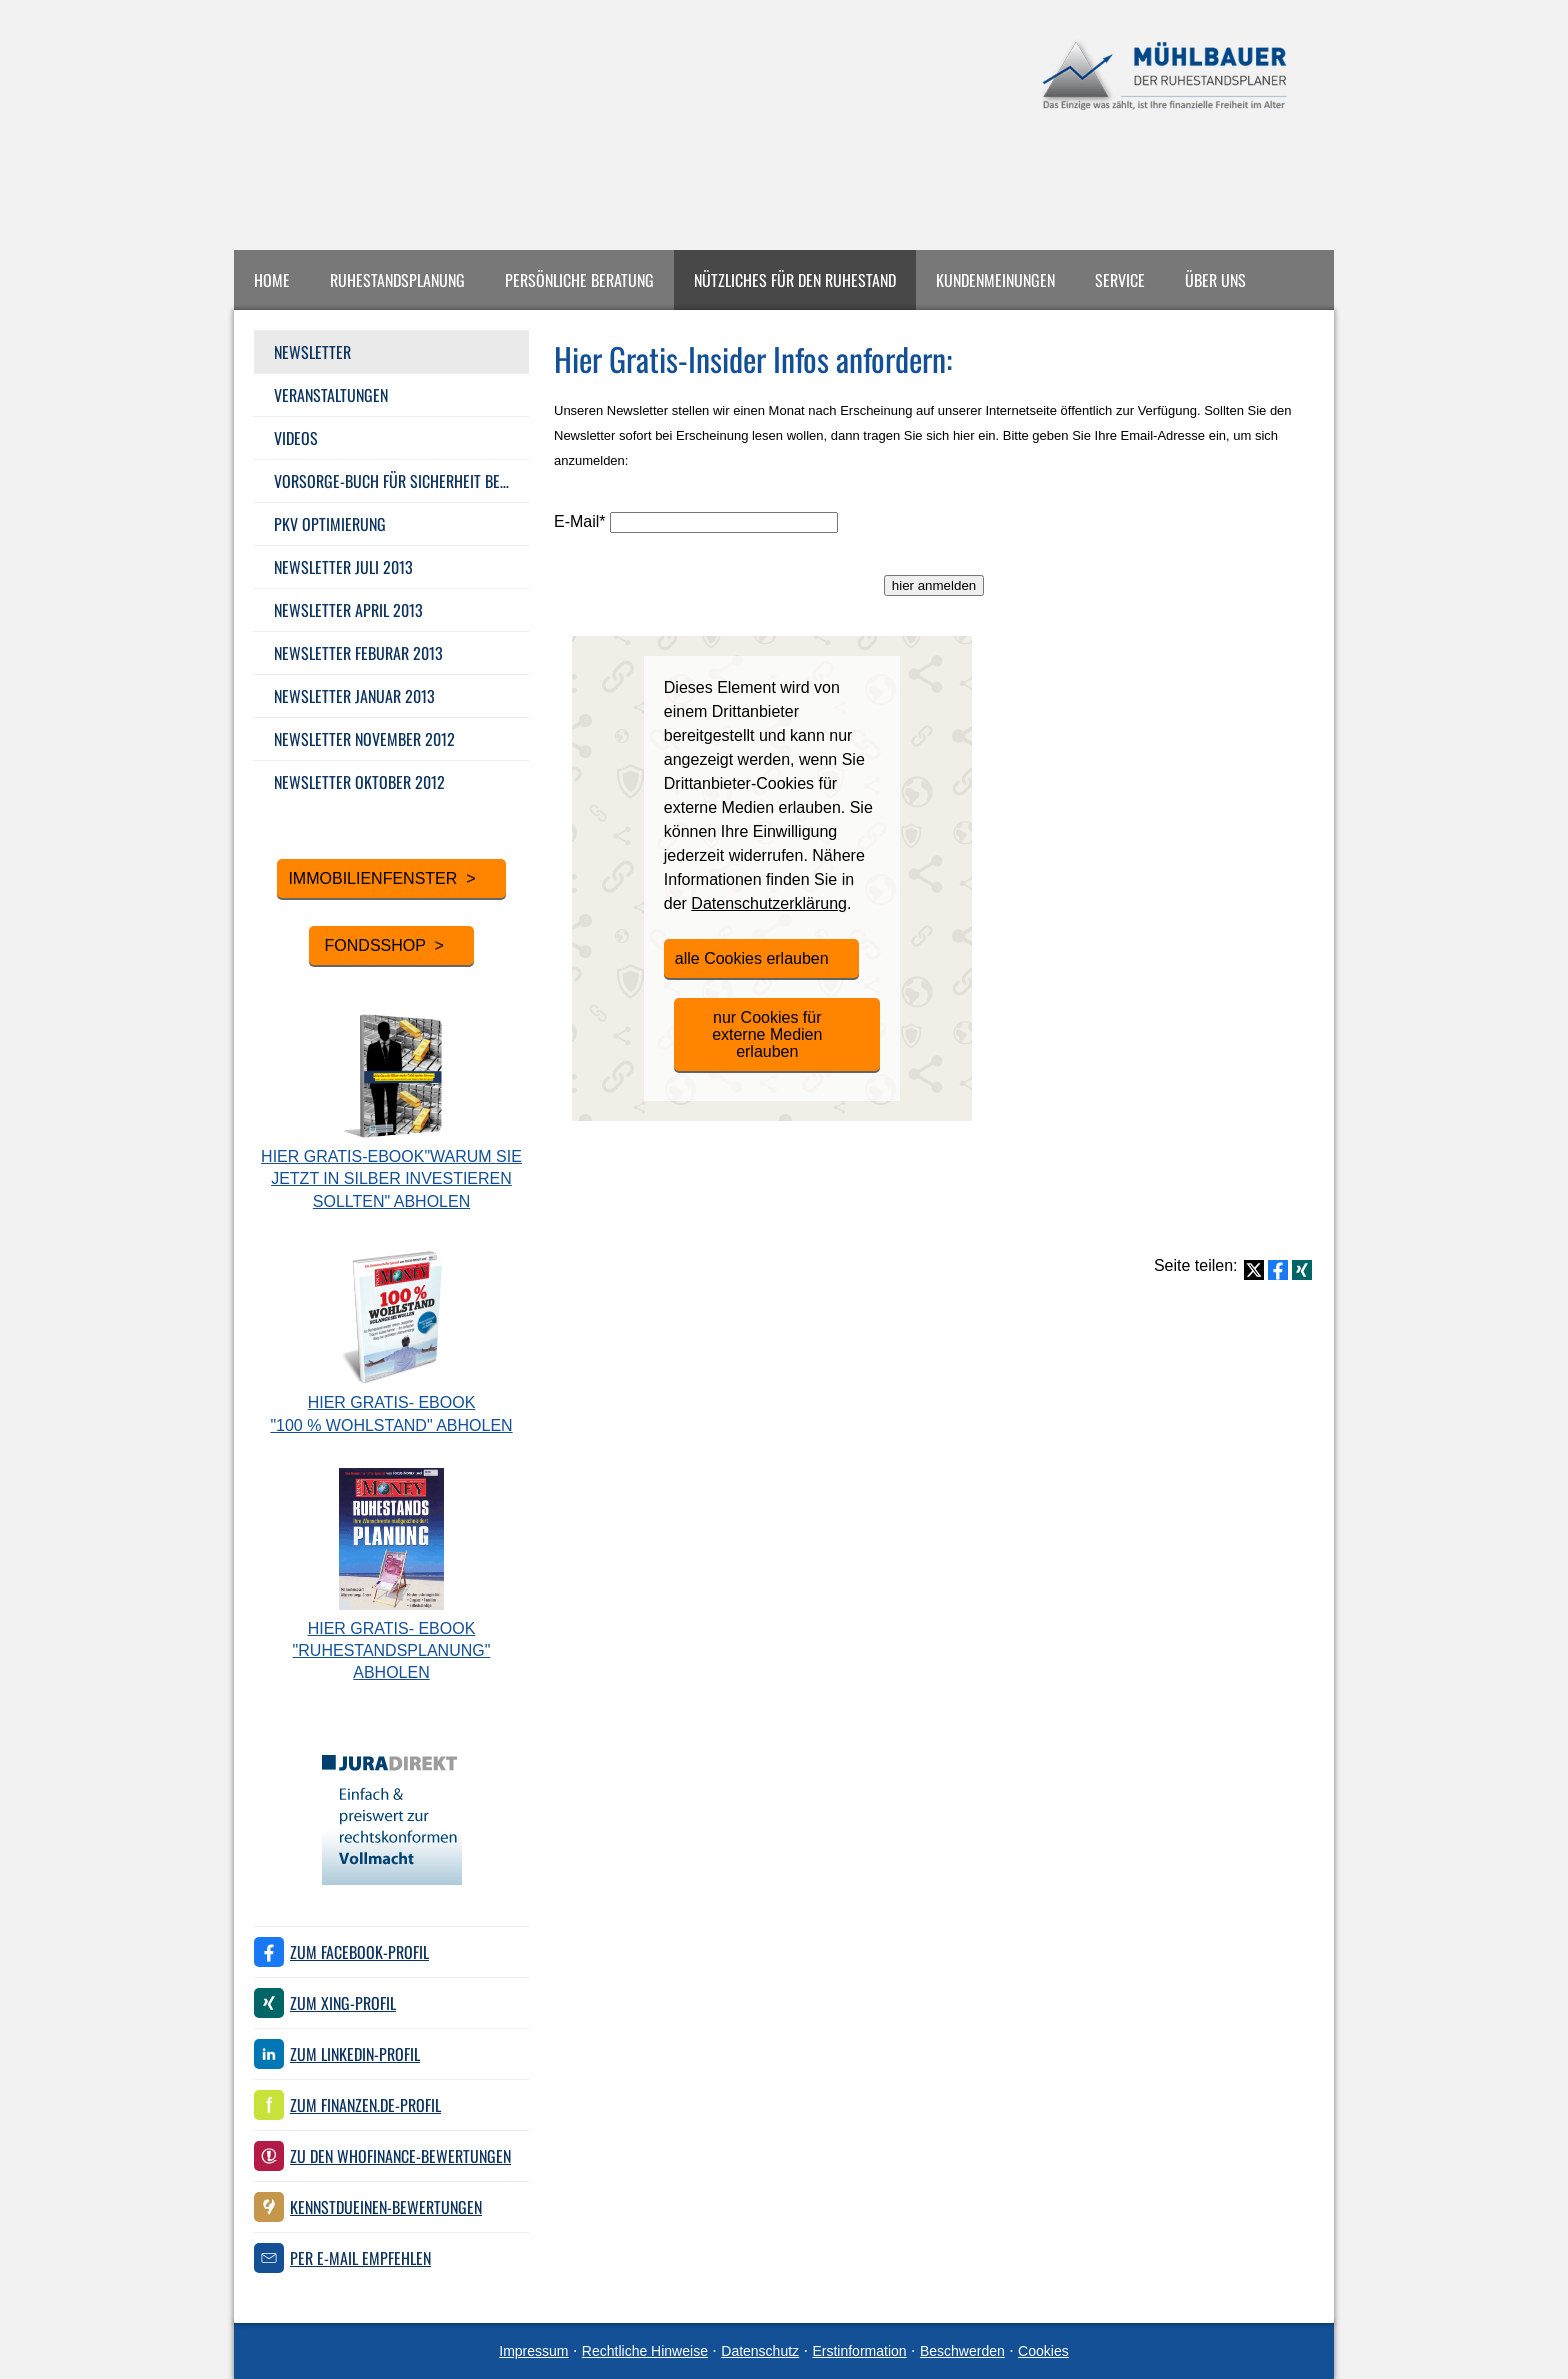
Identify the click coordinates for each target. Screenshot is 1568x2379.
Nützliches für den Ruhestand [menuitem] (795, 280)
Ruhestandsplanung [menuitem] (397, 280)
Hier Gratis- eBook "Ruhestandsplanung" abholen (392, 1651)
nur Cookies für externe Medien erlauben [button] (767, 1034)
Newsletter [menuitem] (312, 352)
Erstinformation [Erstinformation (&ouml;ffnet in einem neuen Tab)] (859, 2351)
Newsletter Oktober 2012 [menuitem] (359, 782)
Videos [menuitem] (296, 438)
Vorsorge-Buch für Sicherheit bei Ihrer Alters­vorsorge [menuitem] (401, 481)
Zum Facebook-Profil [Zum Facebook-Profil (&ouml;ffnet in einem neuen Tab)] (359, 1952)
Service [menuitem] (1120, 280)
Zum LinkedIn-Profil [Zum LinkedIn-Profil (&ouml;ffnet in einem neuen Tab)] (355, 2054)
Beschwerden (962, 2351)
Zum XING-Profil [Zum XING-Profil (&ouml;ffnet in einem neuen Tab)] (343, 2003)
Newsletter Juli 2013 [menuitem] (343, 567)
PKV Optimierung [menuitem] (330, 524)
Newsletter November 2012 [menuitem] (364, 739)
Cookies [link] (1043, 2351)
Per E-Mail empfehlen (360, 2258)
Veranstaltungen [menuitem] (331, 395)
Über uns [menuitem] (1215, 280)
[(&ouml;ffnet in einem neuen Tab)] (392, 1879)
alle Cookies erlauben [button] (752, 958)
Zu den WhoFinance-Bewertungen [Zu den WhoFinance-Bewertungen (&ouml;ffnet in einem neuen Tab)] (400, 2156)
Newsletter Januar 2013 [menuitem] (354, 696)
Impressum (533, 2351)
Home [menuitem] (272, 280)
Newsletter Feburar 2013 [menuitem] (358, 653)
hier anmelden (934, 585)
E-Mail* (580, 521)
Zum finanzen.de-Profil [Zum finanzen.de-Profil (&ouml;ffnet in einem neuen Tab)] (365, 2105)
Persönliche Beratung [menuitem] (579, 280)
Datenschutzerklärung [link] (769, 903)
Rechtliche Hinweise (645, 2351)
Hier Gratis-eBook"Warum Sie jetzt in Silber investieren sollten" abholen (391, 1179)
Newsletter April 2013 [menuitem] (348, 610)
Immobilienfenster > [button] (381, 878)
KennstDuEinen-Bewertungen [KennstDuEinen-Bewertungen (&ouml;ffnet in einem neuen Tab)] (386, 2207)
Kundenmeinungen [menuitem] (995, 280)
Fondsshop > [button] (382, 945)
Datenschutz (760, 2351)
